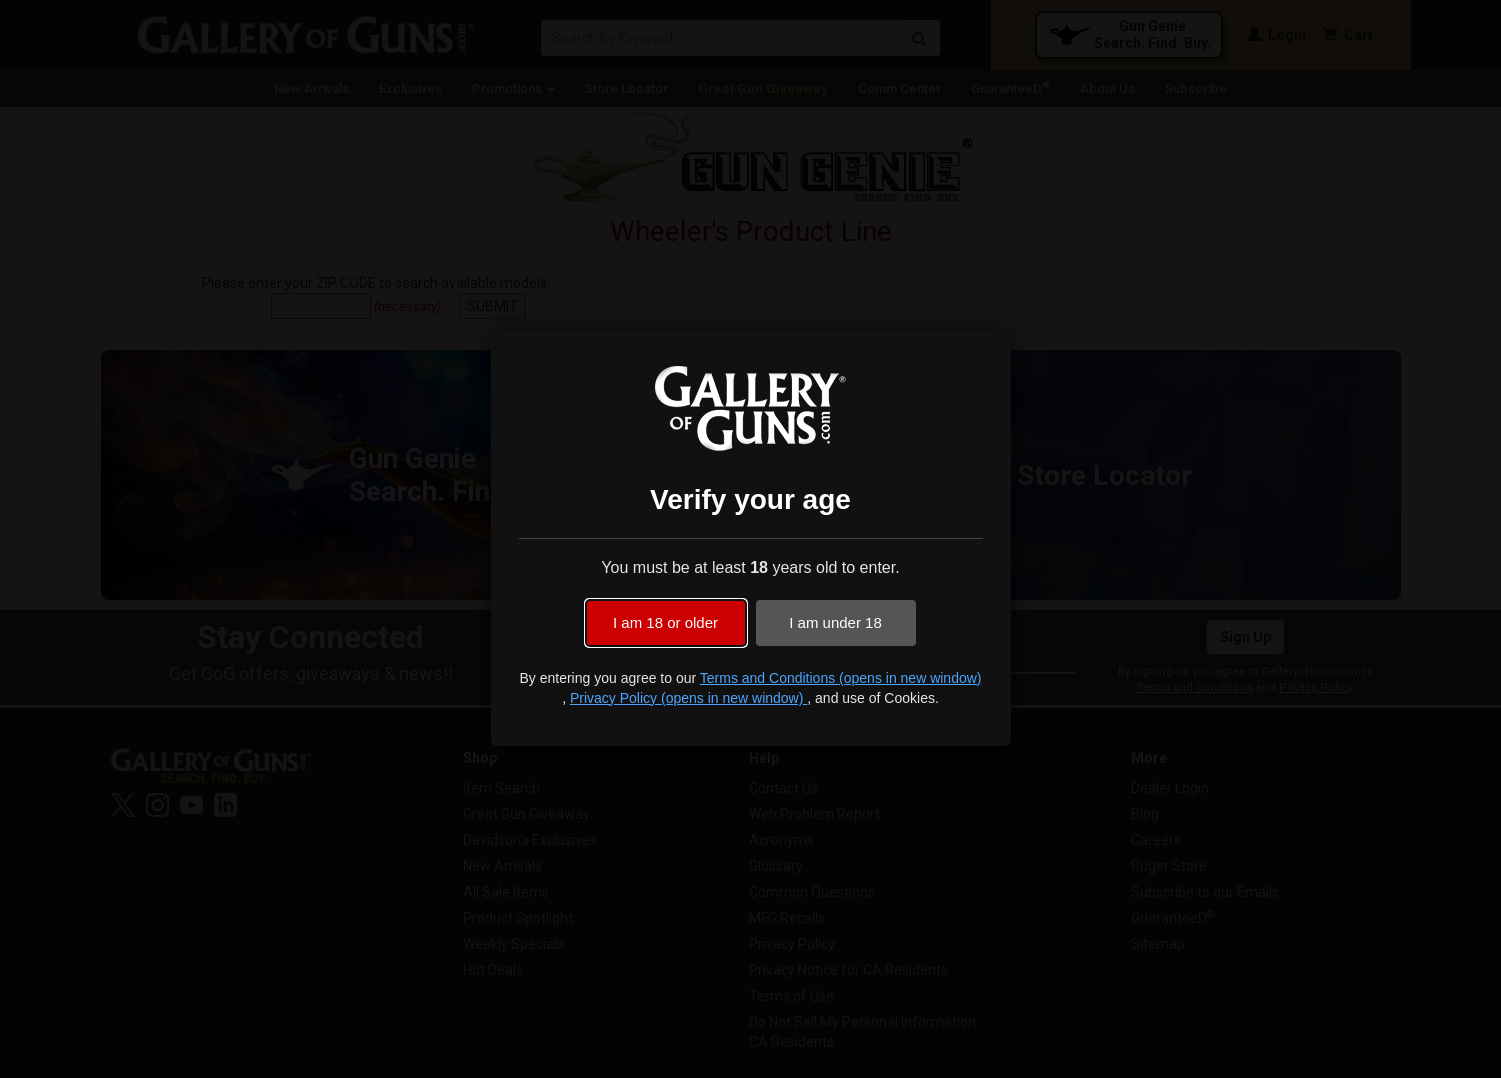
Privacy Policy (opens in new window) (688, 698)
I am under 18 (835, 622)
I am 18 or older (665, 622)
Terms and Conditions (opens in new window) (841, 678)
